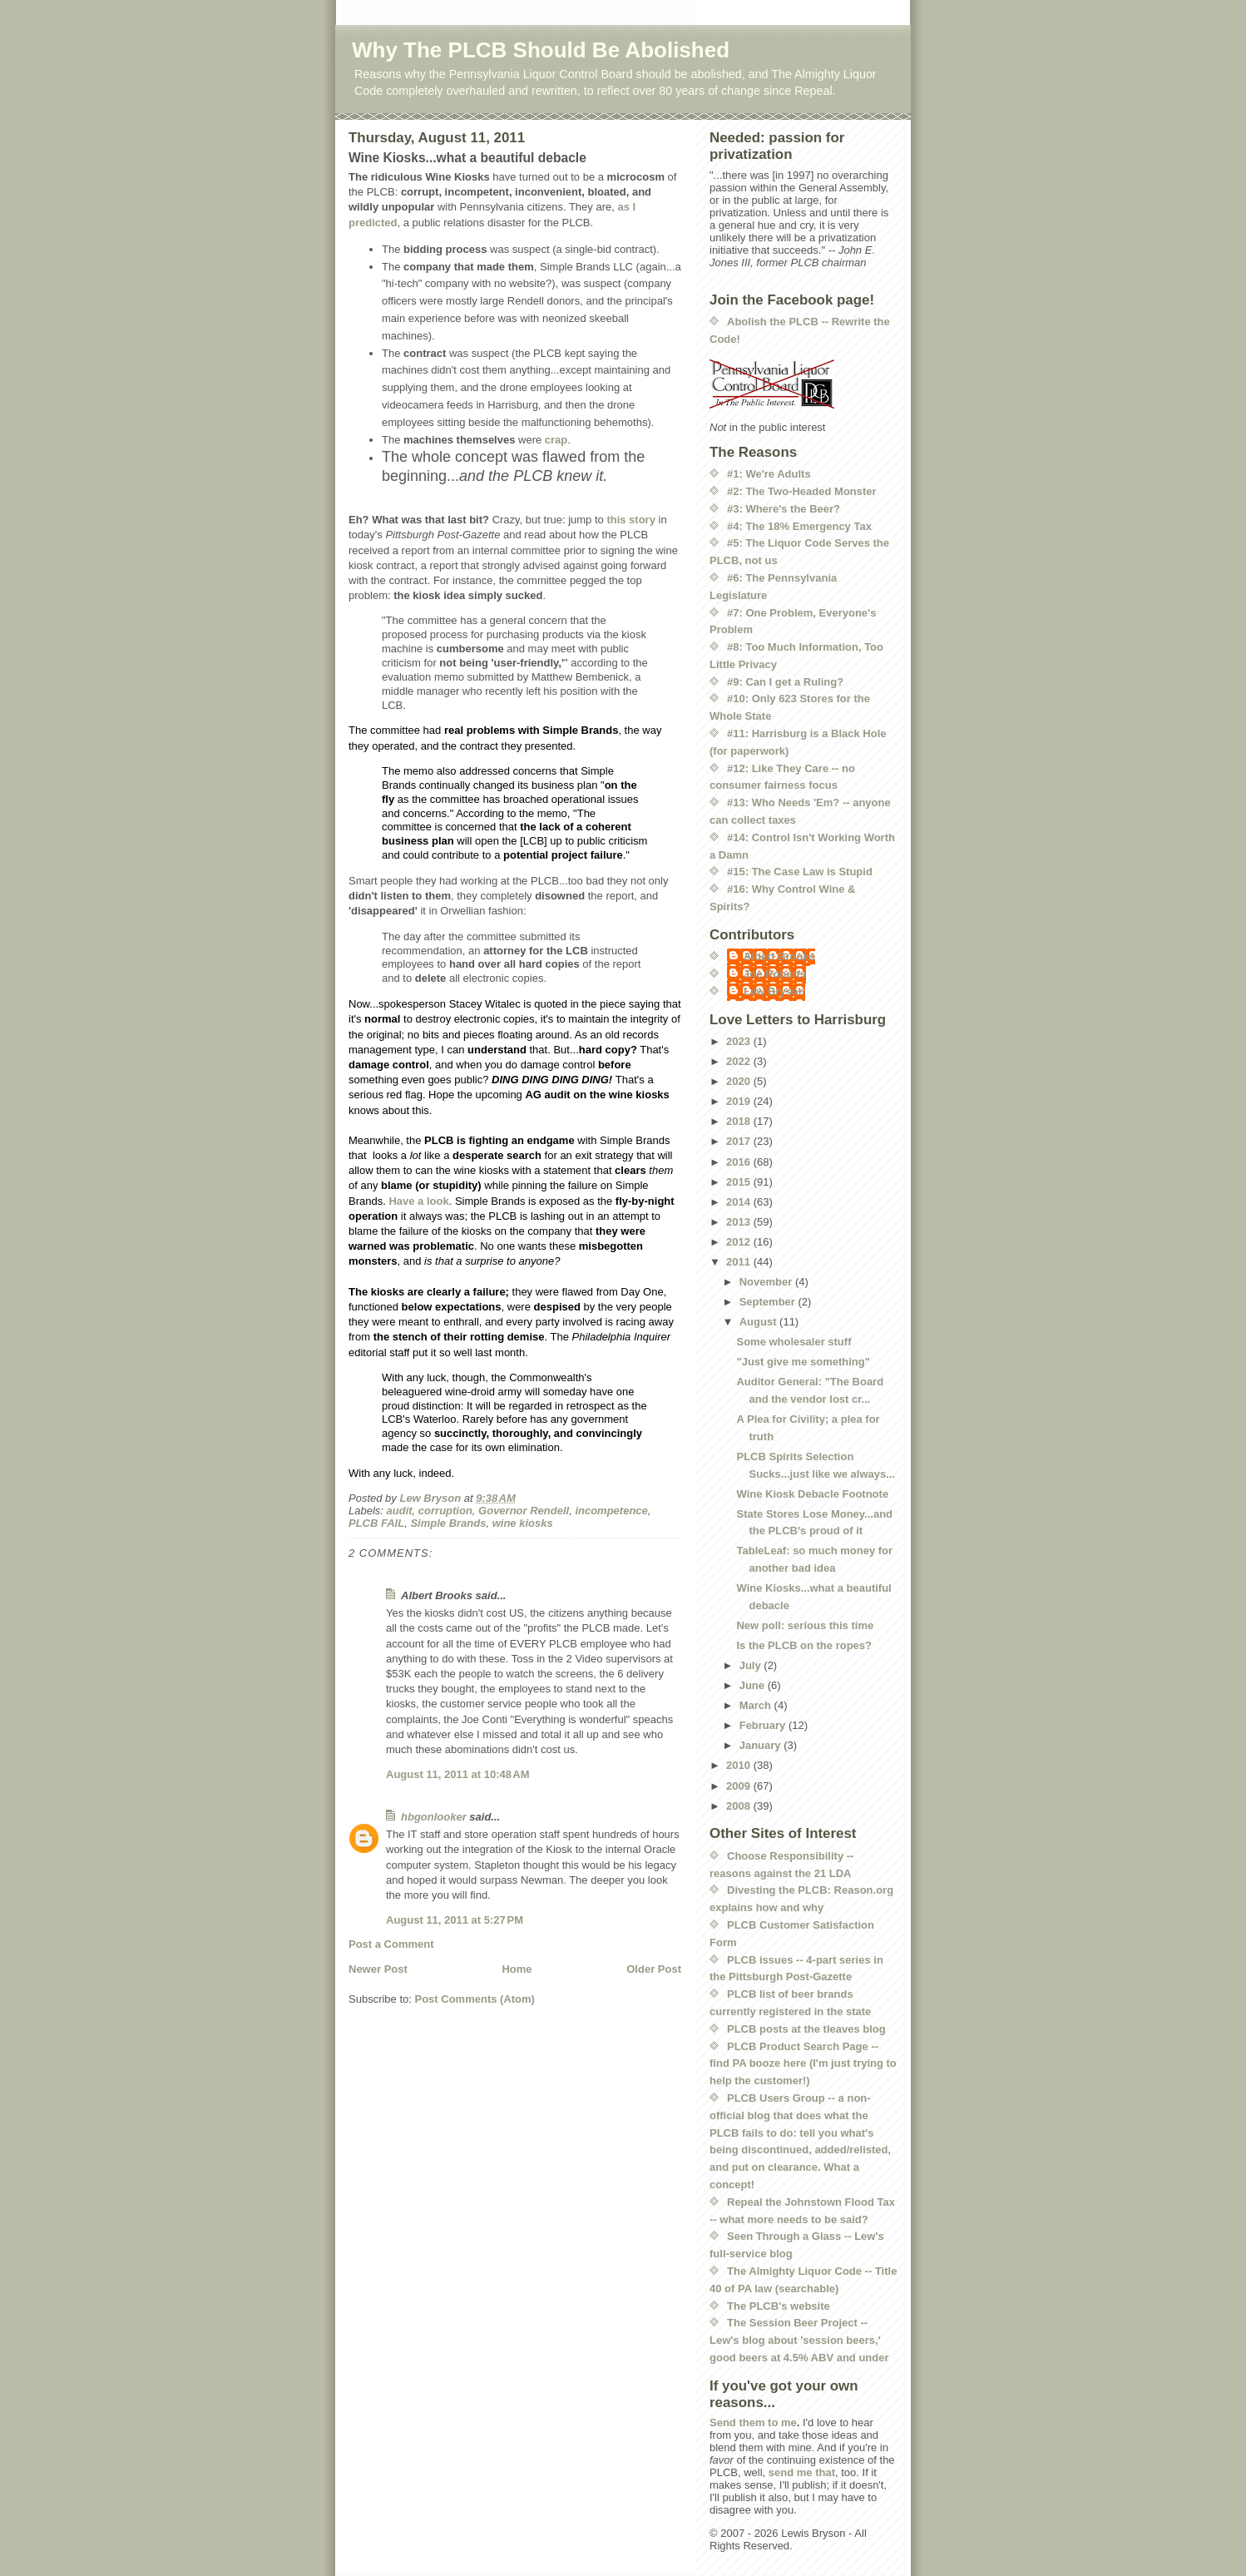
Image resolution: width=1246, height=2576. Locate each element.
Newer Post (378, 1969)
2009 (740, 1786)
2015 (740, 1182)
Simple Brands (448, 1523)
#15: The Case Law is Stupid (800, 871)
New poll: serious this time (804, 1625)
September (769, 1301)
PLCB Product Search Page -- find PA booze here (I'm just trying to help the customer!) (803, 2064)
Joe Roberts (775, 974)
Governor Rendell (523, 1510)
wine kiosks (522, 1523)
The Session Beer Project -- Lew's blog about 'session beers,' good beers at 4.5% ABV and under (799, 2340)
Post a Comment (391, 1944)
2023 (740, 1041)
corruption (445, 1510)
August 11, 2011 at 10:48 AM (458, 1774)
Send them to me (753, 2422)
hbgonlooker (434, 1817)
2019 (740, 1101)
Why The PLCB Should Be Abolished (540, 49)
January (761, 1745)
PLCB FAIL (376, 1523)
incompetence (611, 1510)
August (759, 1321)
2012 (740, 1242)
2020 (740, 1081)
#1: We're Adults (769, 474)
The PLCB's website (778, 2306)
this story (630, 519)
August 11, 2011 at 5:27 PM (454, 1920)
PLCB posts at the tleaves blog (806, 2029)
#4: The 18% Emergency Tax (799, 526)
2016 (740, 1162)
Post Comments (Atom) (475, 1999)
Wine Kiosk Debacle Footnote (812, 1494)
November (767, 1282)
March (756, 1705)
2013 (740, 1222)
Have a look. (420, 1201)
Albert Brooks (779, 956)
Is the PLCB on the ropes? (804, 1645)
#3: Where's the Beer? (783, 509)
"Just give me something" (802, 1361)
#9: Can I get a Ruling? (785, 682)
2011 (740, 1262)
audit (400, 1510)
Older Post (653, 1969)
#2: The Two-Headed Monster (802, 491)
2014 (740, 1202)
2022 (740, 1061)
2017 (740, 1141)
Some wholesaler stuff (793, 1341)
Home (517, 1969)
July (751, 1665)
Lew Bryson (774, 991)
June (753, 1685)
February (764, 1725)
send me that (802, 2472)
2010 (740, 1765)
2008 (740, 1806)
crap (556, 439)
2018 (740, 1121)
